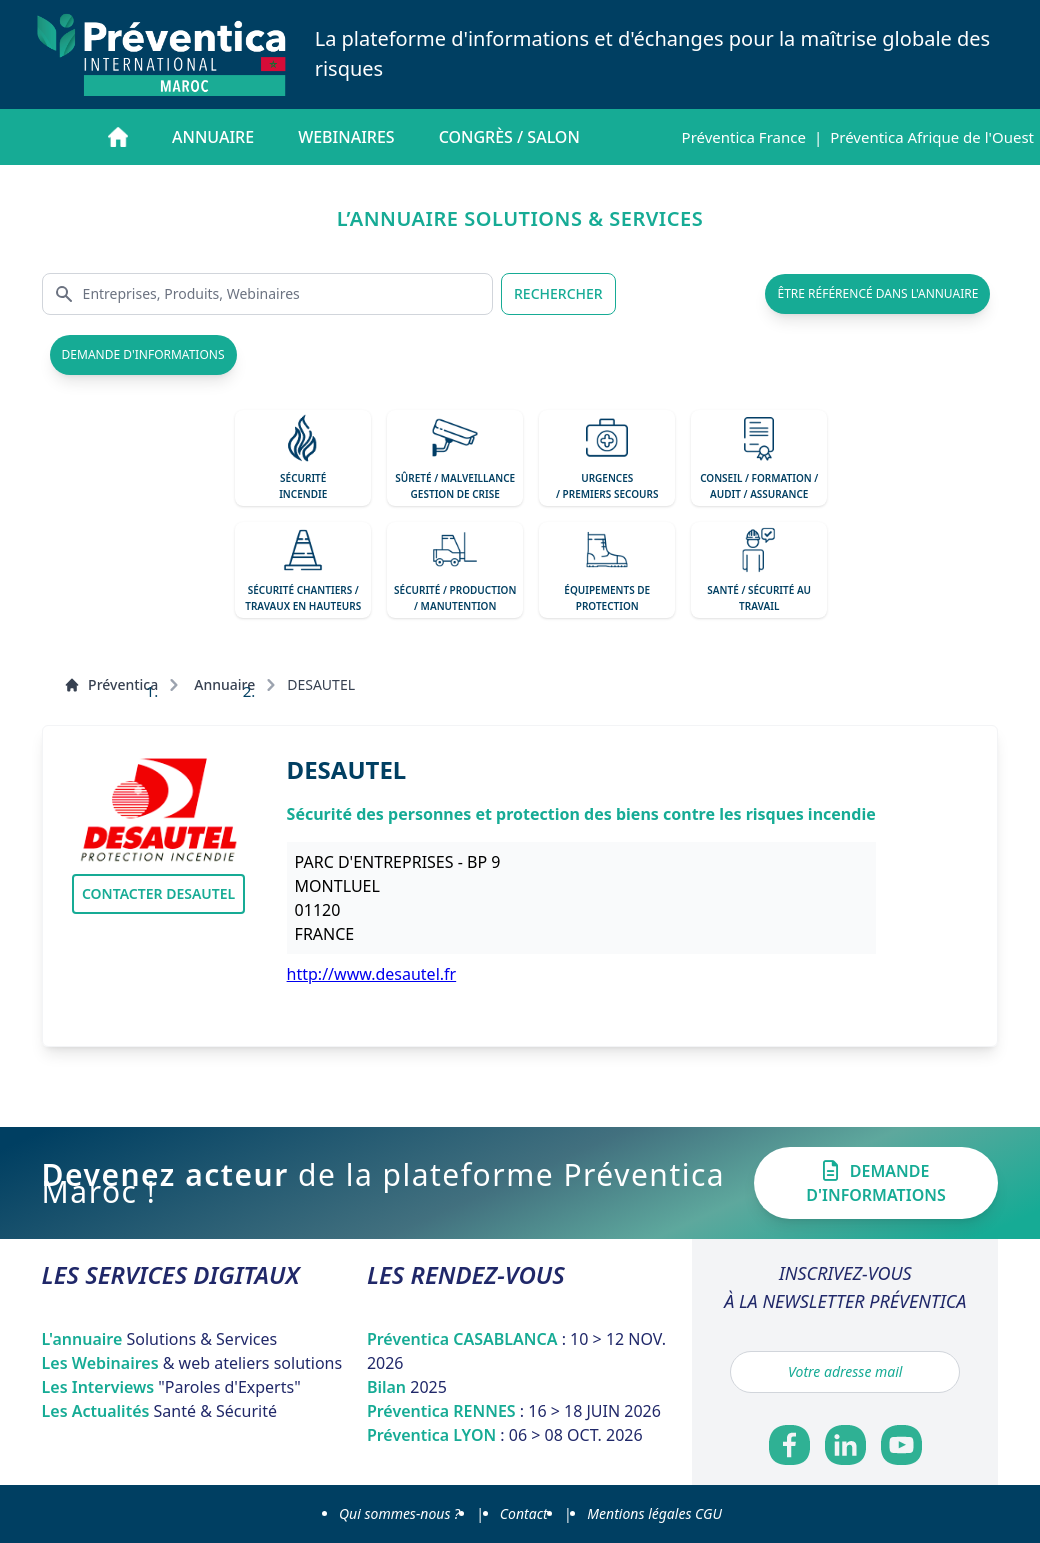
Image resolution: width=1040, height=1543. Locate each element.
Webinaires (346, 137)
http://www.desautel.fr (372, 974)
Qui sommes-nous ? (399, 1513)
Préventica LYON (505, 1435)
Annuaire (213, 137)
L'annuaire (160, 1339)
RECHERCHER (558, 293)
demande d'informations (143, 354)
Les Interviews (171, 1387)
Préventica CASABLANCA (516, 1351)
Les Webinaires (192, 1363)
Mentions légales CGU (654, 1513)
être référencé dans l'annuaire (877, 293)
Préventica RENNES (514, 1411)
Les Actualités (159, 1411)
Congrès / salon (509, 137)
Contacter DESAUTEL (158, 893)
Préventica (111, 684)
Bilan (407, 1387)
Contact (524, 1513)
